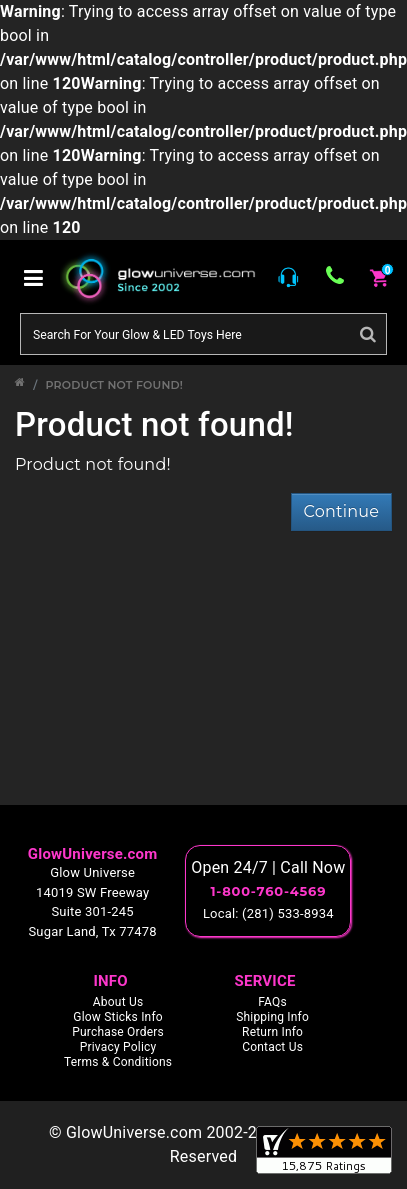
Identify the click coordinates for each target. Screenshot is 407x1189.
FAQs (272, 1002)
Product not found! (114, 385)
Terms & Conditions (118, 1062)
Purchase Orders (118, 1032)
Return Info (272, 1032)
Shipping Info (272, 1017)
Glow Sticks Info (118, 1017)
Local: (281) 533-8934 (268, 913)
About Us (118, 1002)
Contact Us (272, 1047)
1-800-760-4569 (268, 891)
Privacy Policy (118, 1047)
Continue (341, 511)
